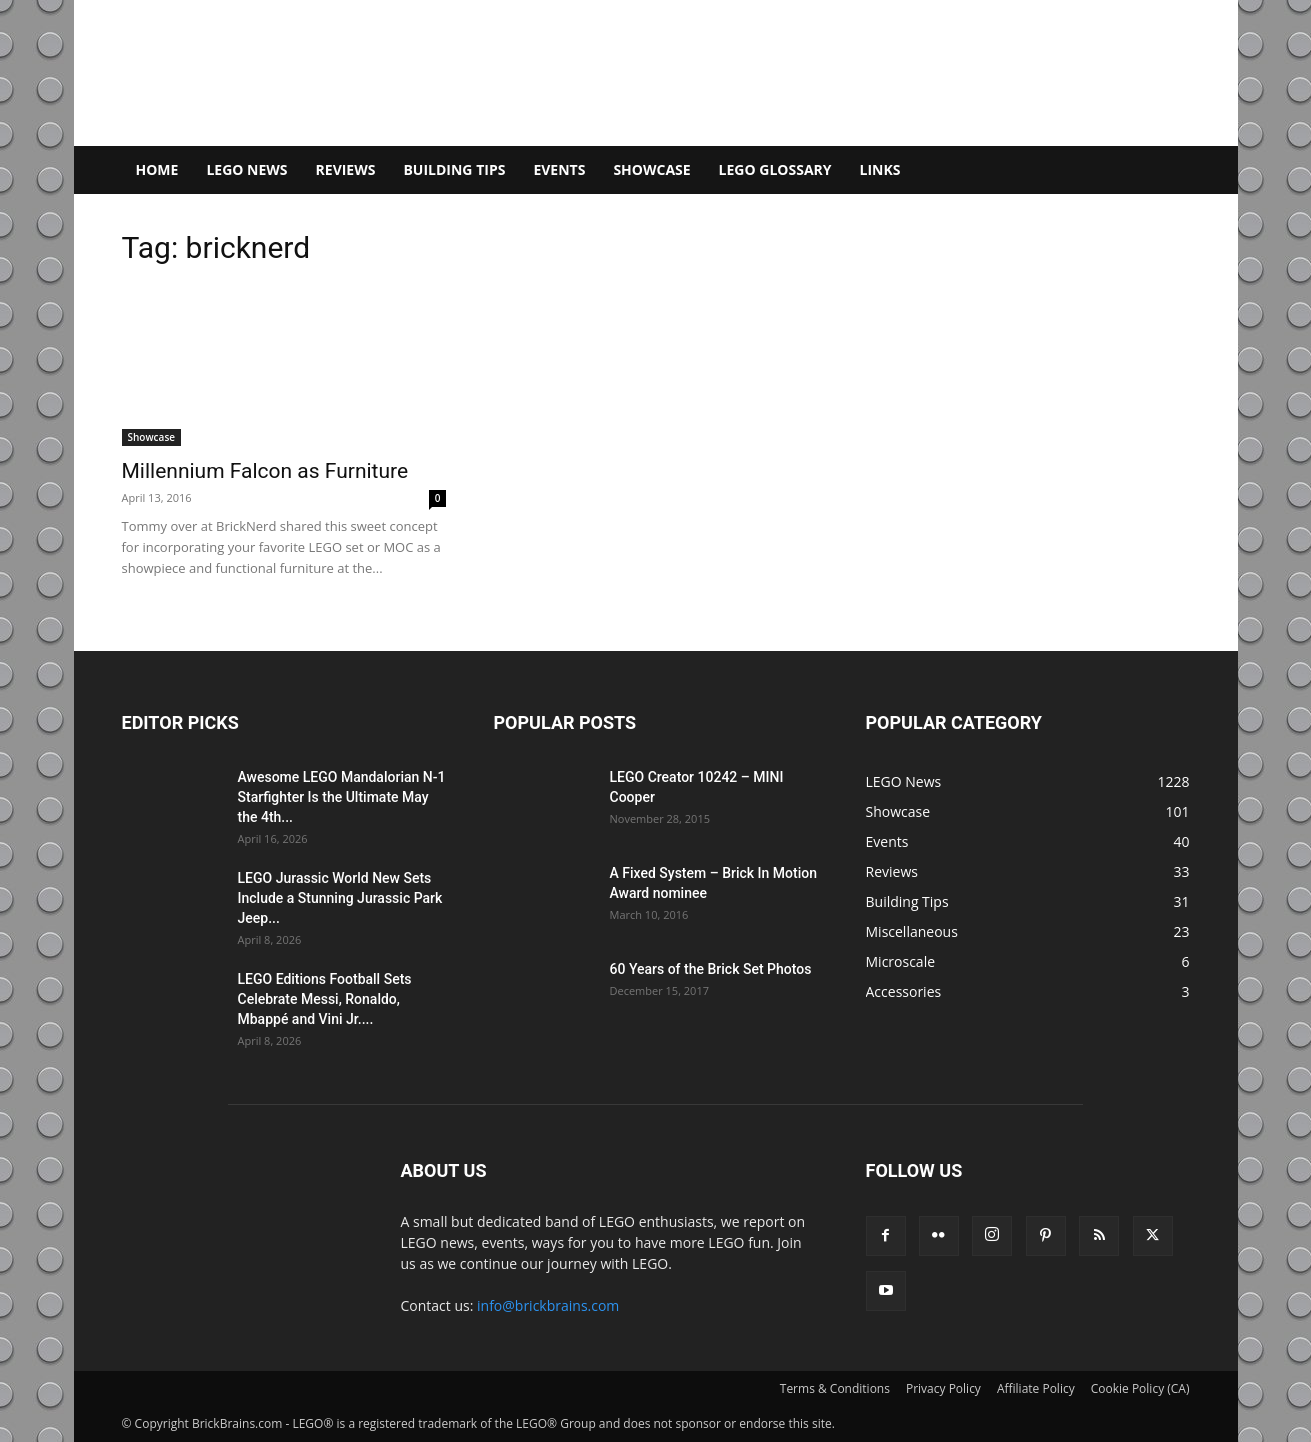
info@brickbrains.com (548, 1305)
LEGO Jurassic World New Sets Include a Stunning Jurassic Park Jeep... (340, 898)
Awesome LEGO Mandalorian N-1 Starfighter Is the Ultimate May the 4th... (342, 797)
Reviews (346, 169)
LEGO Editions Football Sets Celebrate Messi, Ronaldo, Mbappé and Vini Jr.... (325, 999)
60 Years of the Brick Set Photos (711, 969)
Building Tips (454, 169)
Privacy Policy (943, 1388)
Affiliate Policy (1036, 1388)
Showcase (651, 169)
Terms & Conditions (835, 1388)
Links (880, 169)
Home (157, 169)
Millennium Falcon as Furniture (265, 471)
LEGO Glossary (775, 169)
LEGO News (246, 169)
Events (559, 169)
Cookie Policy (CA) (1140, 1388)
